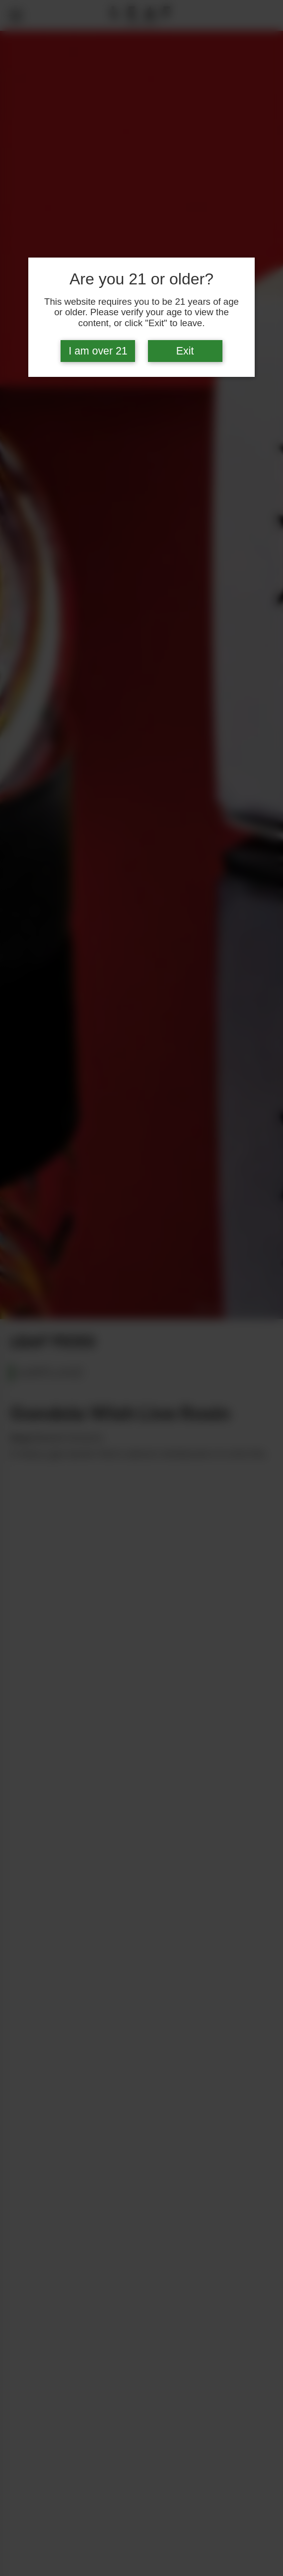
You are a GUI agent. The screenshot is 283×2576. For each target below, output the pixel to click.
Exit (185, 351)
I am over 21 (98, 351)
